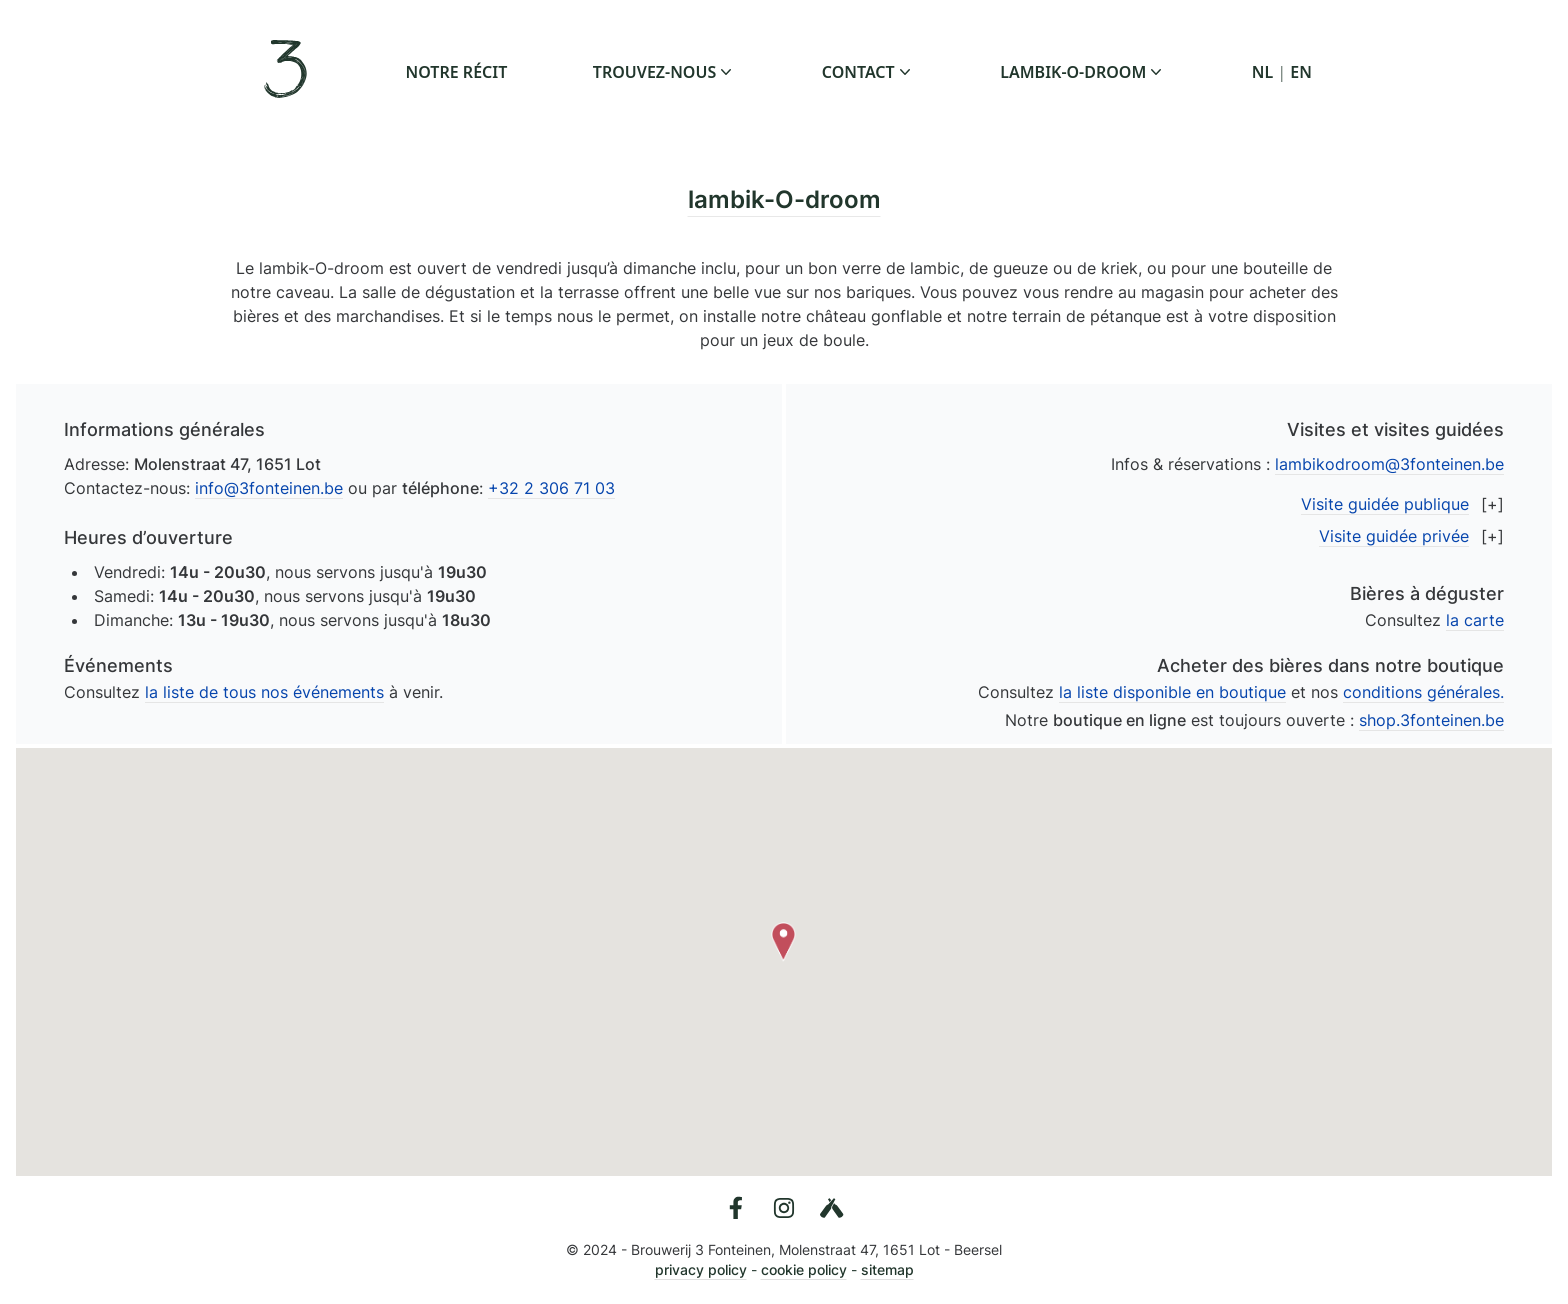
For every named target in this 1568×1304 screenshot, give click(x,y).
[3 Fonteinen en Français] (288, 72)
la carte (1475, 620)
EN (1301, 72)
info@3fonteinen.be (269, 488)
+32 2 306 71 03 (551, 488)
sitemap (887, 1269)
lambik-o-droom (1083, 72)
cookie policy (804, 1269)
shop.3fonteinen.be (1431, 720)
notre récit (457, 72)
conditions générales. (1423, 692)
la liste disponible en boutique (1172, 692)
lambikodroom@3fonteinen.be (1389, 464)
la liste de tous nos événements (264, 692)
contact (868, 72)
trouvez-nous (664, 72)
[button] (783, 942)
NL (1262, 72)
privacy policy (701, 1269)
